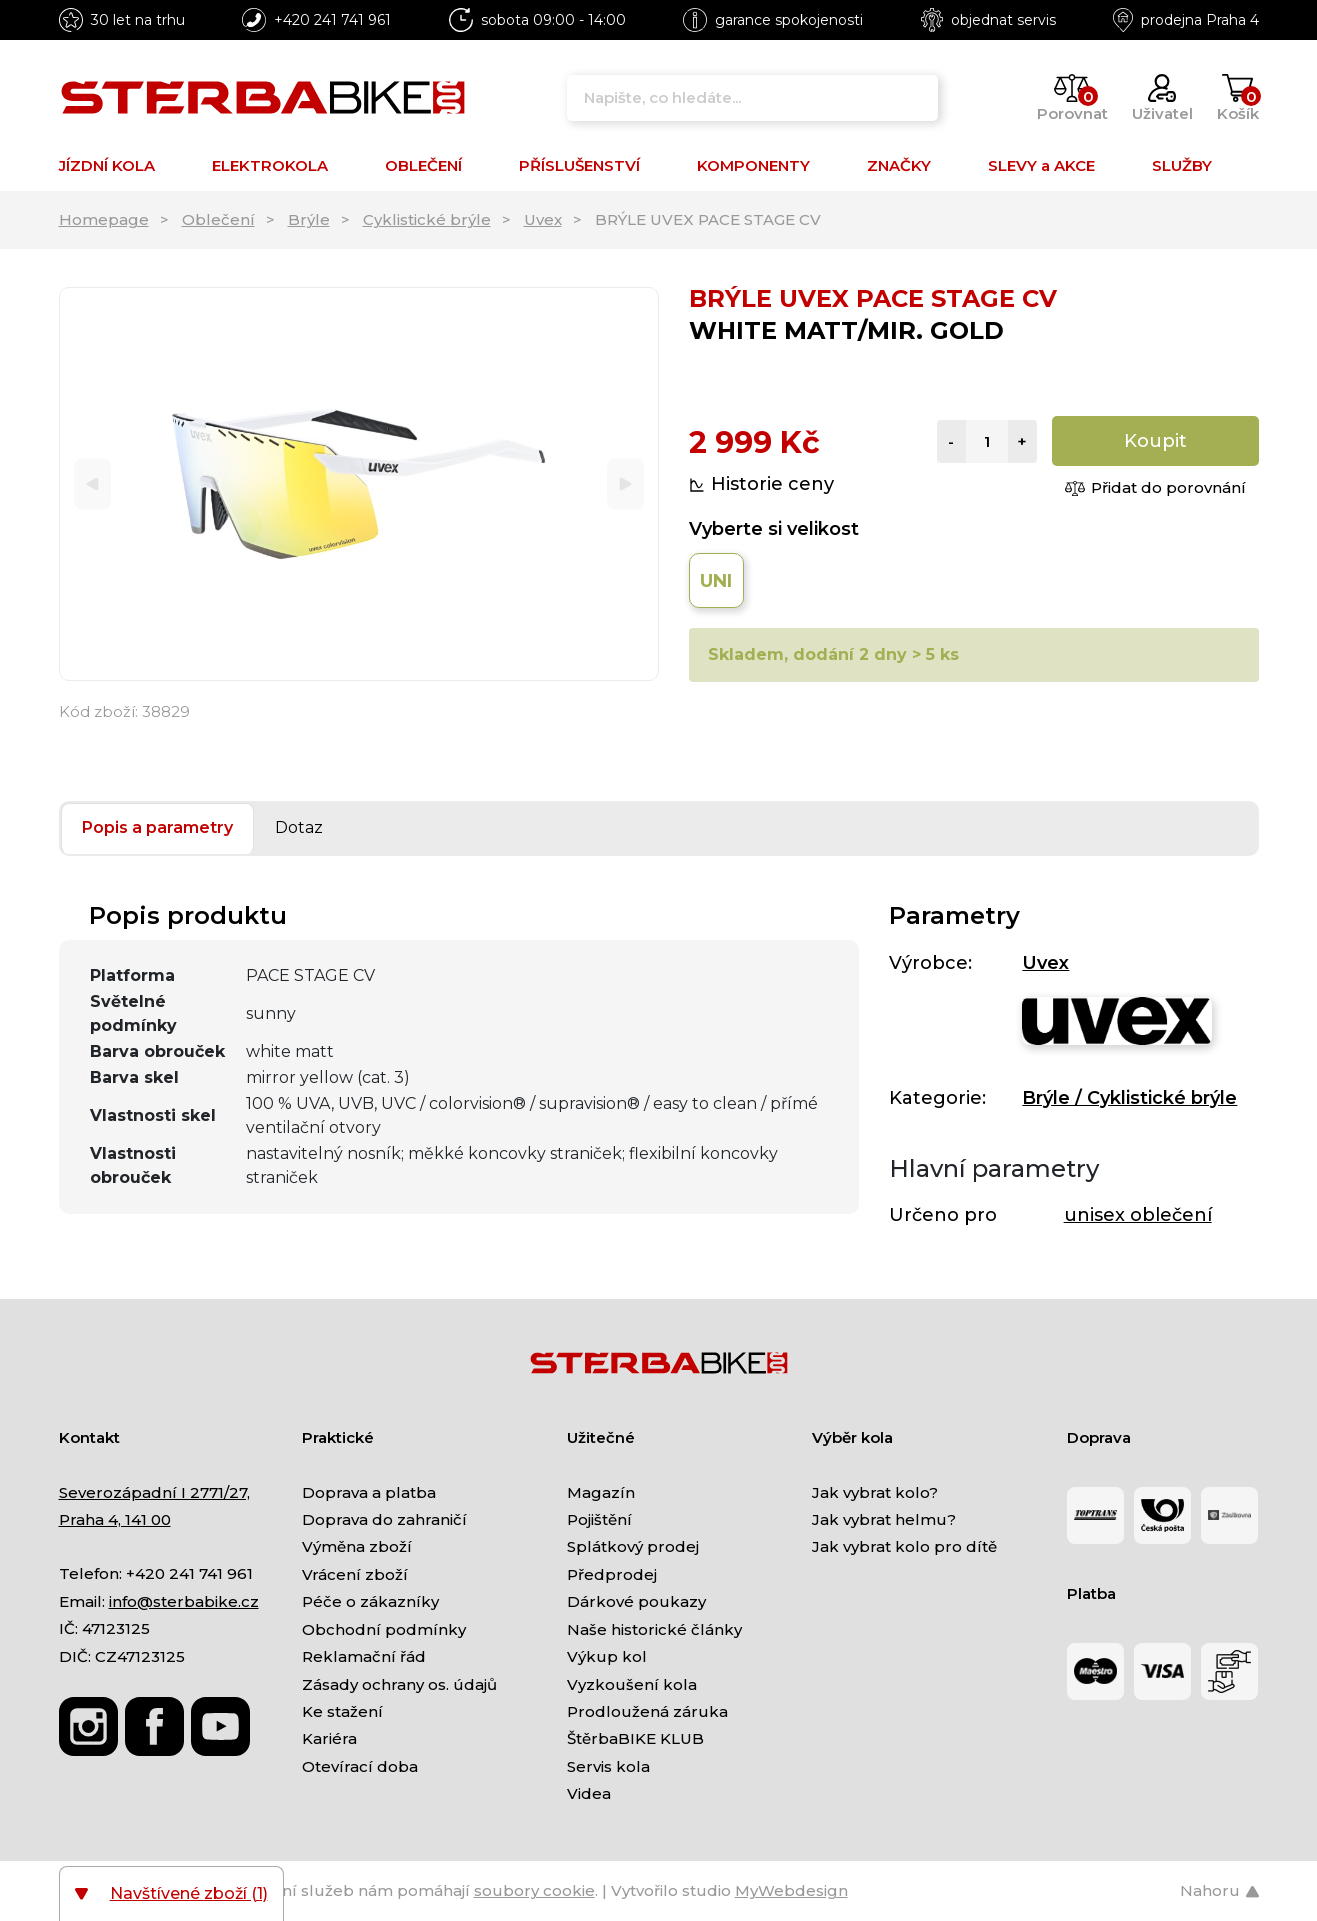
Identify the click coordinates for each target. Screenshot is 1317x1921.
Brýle (309, 219)
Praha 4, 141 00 (115, 1519)
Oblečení (218, 219)
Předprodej (612, 1574)
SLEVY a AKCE (1041, 165)
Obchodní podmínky (384, 1629)
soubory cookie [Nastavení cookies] (534, 1890)
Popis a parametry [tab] (157, 827)
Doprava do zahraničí (384, 1519)
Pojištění (599, 1519)
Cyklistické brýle (427, 219)
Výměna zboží (357, 1546)
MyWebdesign (791, 1890)
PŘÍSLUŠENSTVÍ (579, 165)
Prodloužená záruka (647, 1711)
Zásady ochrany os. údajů (399, 1684)
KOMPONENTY (753, 165)
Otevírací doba (360, 1766)
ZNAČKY (899, 165)
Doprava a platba (369, 1492)
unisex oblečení (1138, 1215)
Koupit (1155, 441)
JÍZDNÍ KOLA (107, 165)
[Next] (625, 484)
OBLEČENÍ (423, 165)
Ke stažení (342, 1711)
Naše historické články (654, 1629)
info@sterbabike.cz (184, 1601)
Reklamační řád (364, 1656)
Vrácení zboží (355, 1574)
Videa (589, 1793)
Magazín (601, 1492)
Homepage (104, 219)
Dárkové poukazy (636, 1601)
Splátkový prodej (633, 1546)
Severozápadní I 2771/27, (154, 1492)
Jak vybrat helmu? (884, 1519)
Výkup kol (607, 1656)
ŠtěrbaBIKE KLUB (635, 1738)
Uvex (543, 219)
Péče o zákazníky (370, 1601)
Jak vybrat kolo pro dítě (904, 1546)
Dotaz (299, 827)
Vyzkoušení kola (632, 1684)
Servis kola (608, 1766)
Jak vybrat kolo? (875, 1492)
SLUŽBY (1182, 165)
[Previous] (92, 484)
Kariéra (329, 1738)
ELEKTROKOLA (270, 165)
